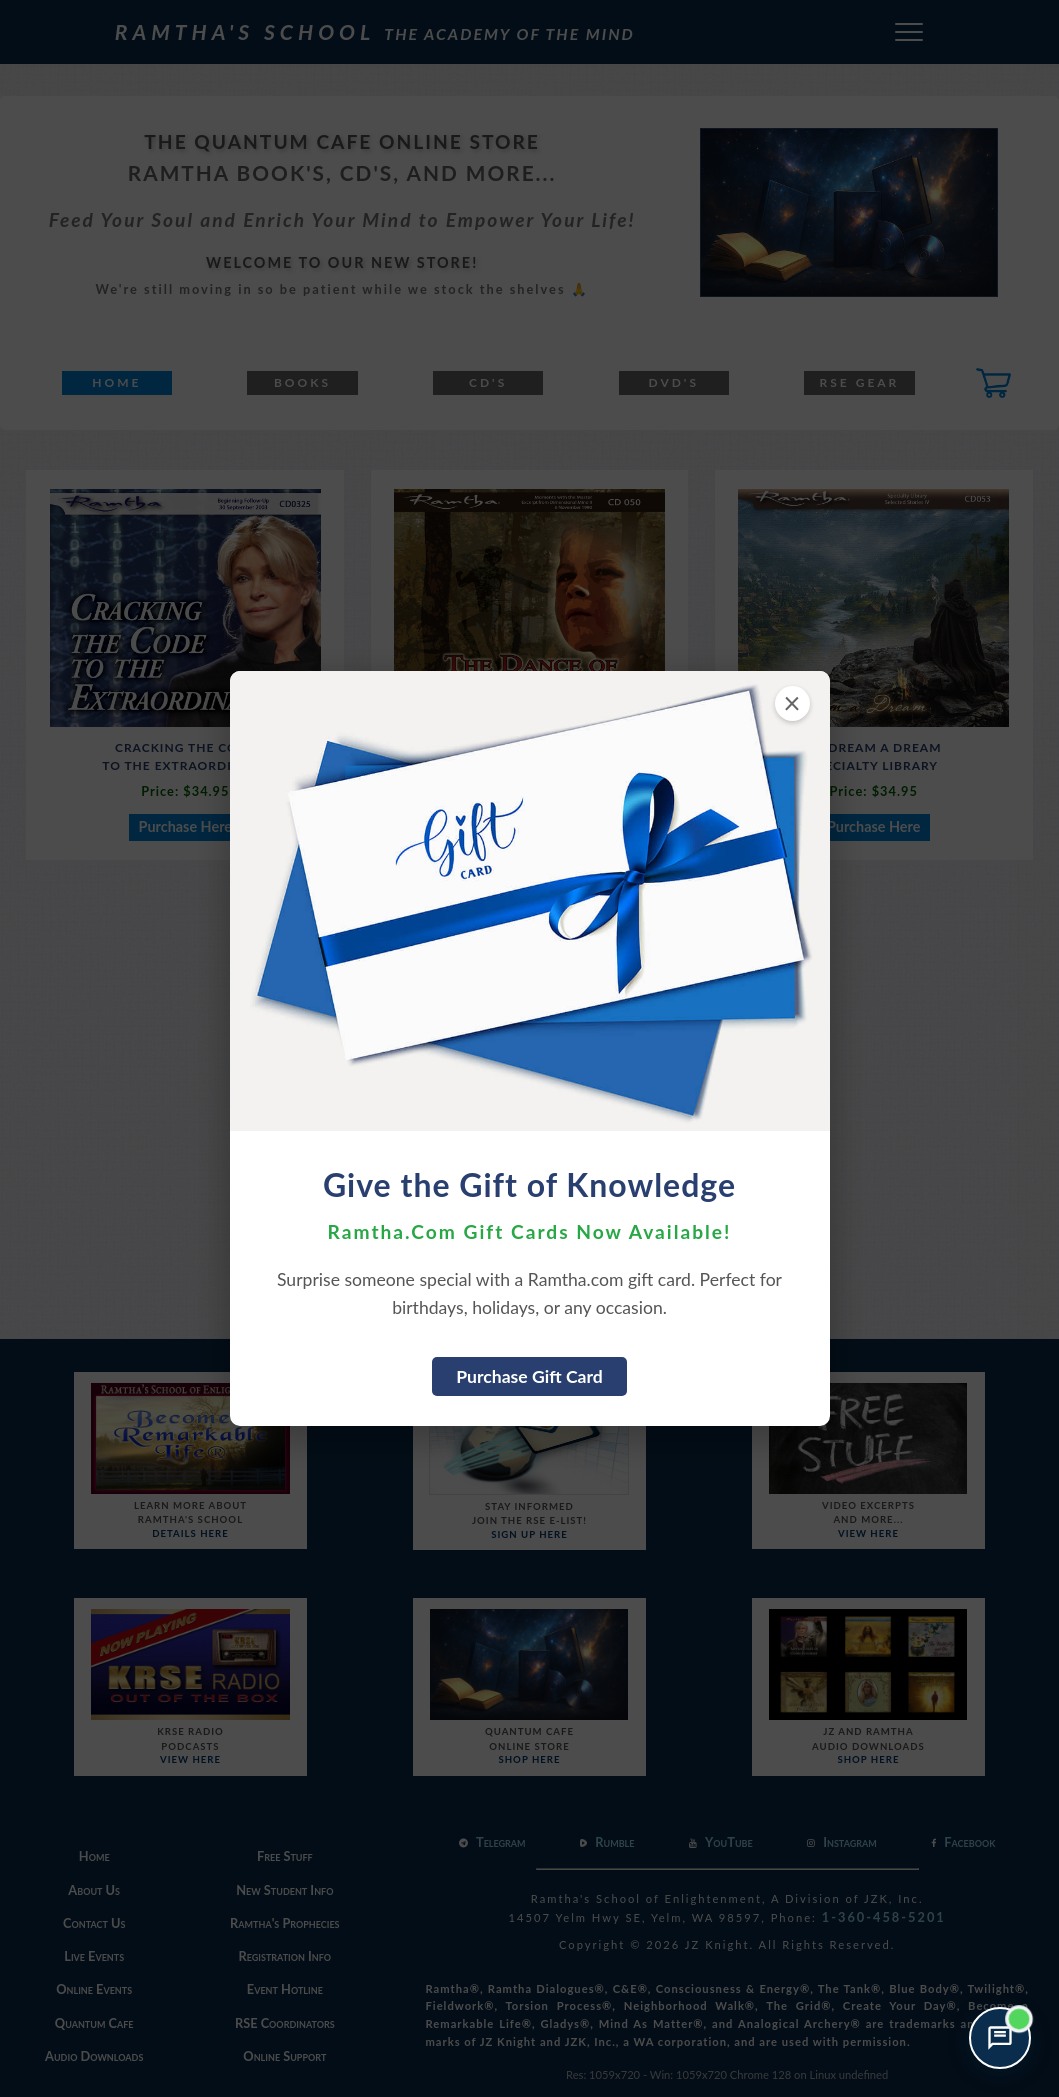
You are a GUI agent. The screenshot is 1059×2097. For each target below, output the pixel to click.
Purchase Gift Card (529, 1376)
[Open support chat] (1000, 2038)
